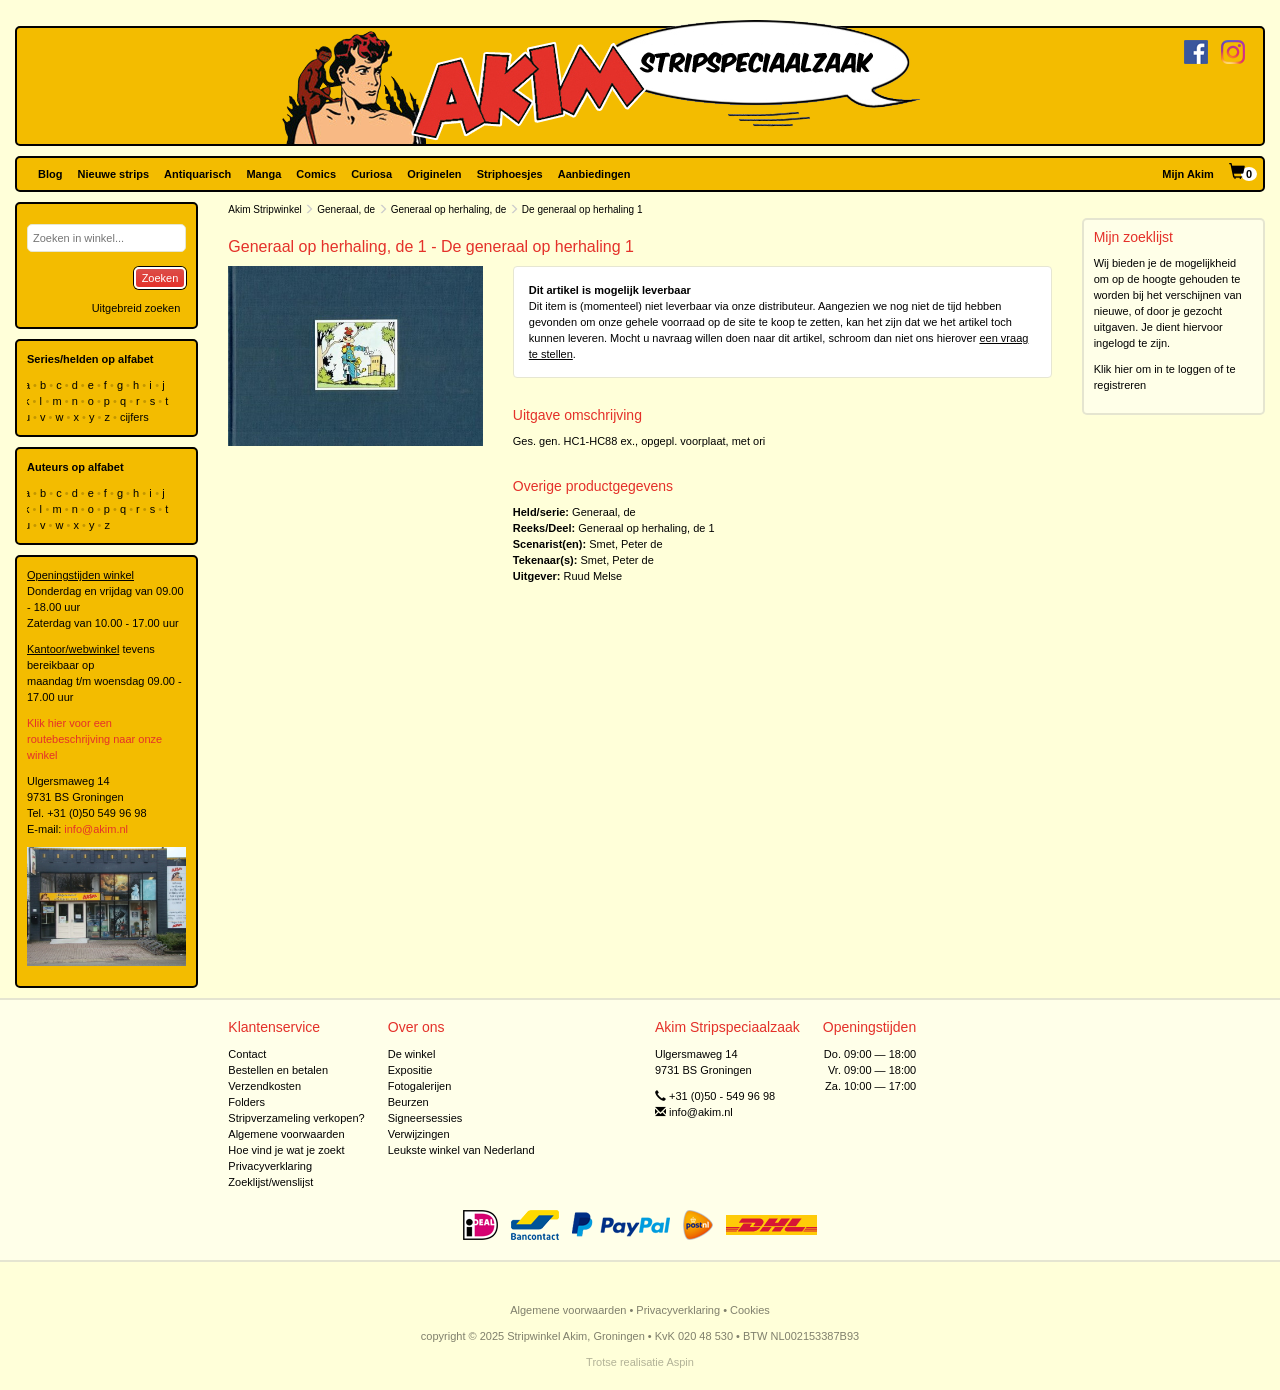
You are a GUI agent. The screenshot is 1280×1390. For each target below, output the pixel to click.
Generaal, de (346, 209)
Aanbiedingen (594, 174)
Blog (50, 174)
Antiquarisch (197, 174)
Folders (246, 1102)
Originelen (434, 174)
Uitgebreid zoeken (136, 308)
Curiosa (371, 174)
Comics (316, 174)
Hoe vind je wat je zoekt (286, 1150)
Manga (263, 174)
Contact (247, 1054)
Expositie (410, 1070)
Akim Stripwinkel (264, 209)
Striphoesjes (510, 174)
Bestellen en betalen (278, 1070)
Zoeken (160, 278)
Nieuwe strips (114, 174)
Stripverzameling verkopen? (296, 1118)
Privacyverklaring (270, 1166)
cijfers (136, 417)
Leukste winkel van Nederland (461, 1150)
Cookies (750, 1310)
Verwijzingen (419, 1134)
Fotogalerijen (420, 1086)
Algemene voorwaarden (286, 1134)
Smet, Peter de (625, 544)
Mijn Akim (1188, 174)
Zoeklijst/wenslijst (270, 1182)
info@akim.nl (96, 829)
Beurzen (408, 1102)
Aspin (680, 1362)
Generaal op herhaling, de (449, 209)
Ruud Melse (593, 576)
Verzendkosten (264, 1086)
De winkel (412, 1054)
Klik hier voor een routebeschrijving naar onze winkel (94, 739)
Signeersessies (425, 1118)
